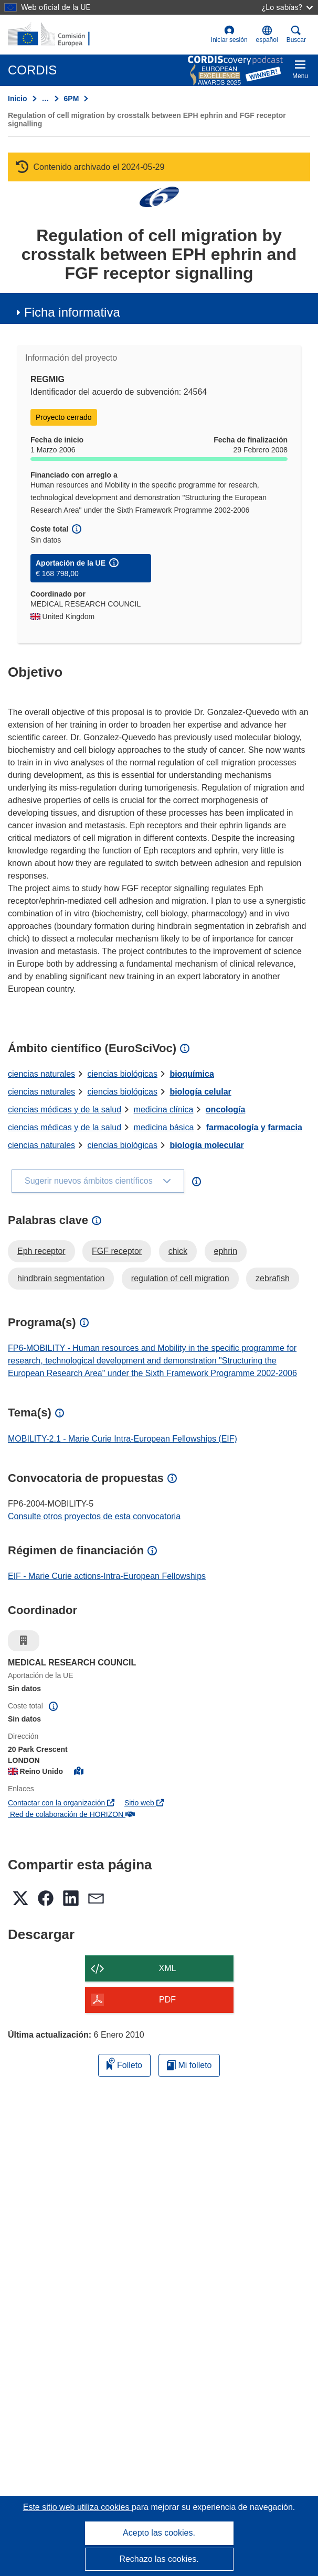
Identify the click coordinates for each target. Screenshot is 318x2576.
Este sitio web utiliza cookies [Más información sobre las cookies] (77, 2507)
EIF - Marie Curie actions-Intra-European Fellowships (107, 1576)
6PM (71, 98)
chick (177, 1251)
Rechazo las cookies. (158, 2559)
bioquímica (191, 1073)
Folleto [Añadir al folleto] (124, 2064)
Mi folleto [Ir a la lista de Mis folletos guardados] (189, 2065)
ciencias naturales (41, 1073)
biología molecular (206, 1145)
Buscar (296, 34)
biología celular (200, 1091)
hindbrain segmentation (60, 1278)
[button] (267, 34)
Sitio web (144, 1803)
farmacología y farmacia (254, 1127)
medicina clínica (164, 1109)
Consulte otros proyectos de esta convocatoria (94, 1516)
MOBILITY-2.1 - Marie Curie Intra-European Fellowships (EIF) (122, 1438)
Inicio (17, 98)
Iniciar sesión (229, 34)
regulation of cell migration (180, 1278)
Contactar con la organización (61, 1803)
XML (167, 1968)
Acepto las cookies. (159, 2532)
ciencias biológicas (122, 1073)
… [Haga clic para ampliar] (45, 98)
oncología (226, 1109)
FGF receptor (117, 1251)
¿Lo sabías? (287, 7)
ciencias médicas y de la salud (64, 1109)
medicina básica (164, 1127)
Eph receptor (41, 1251)
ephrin (225, 1251)
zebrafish (273, 1278)
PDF (167, 1999)
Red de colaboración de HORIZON (71, 1814)
